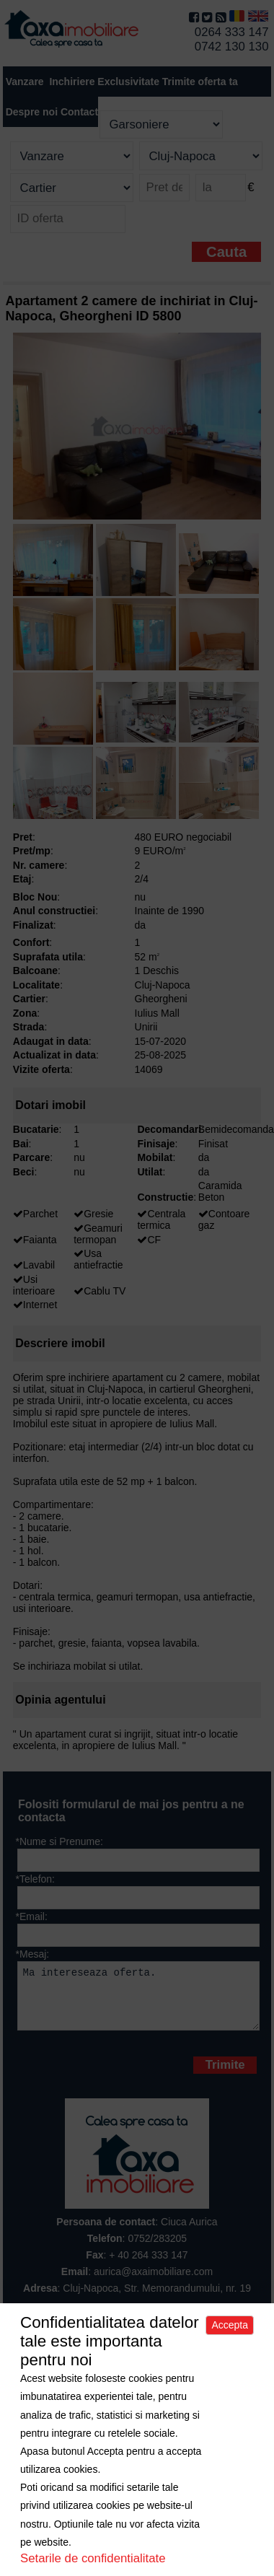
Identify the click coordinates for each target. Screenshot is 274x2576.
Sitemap (240, 2369)
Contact (79, 112)
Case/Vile (191, 2358)
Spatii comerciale (53, 2369)
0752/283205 (157, 2249)
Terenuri (239, 2358)
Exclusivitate (128, 81)
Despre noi (72, 2358)
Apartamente (133, 2358)
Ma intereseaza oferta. (138, 2001)
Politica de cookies (176, 2381)
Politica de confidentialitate (67, 2381)
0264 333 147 (232, 32)
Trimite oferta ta (200, 81)
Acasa (25, 2358)
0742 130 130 (232, 46)
